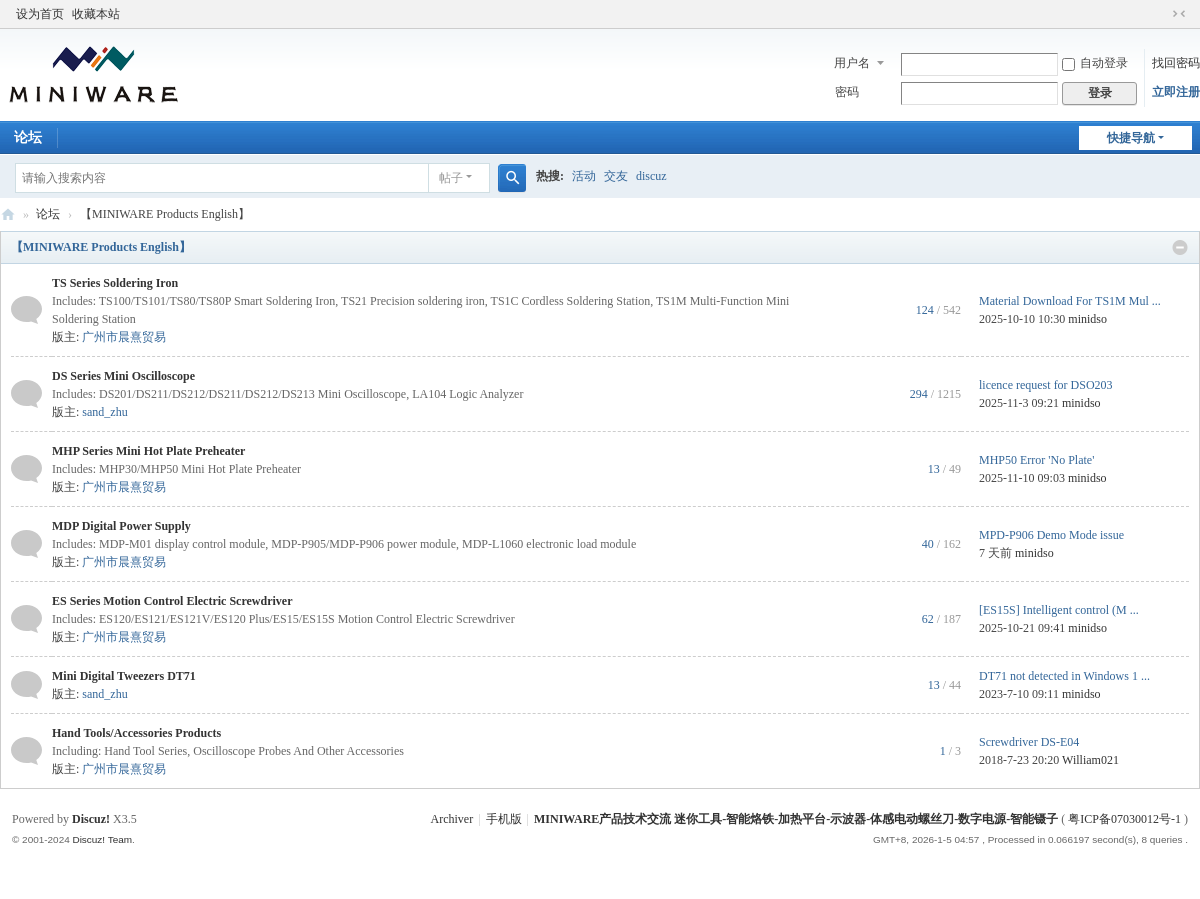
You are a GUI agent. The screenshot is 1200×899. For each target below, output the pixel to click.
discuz (651, 176)
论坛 (48, 214)
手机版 (504, 819)
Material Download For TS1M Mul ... (1070, 301)
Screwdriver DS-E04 (1029, 742)
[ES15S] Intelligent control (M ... (1059, 610)
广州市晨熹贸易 (124, 337)
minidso (1087, 319)
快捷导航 (1131, 138)
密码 (847, 92)
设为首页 (40, 14)
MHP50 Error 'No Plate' (1036, 460)
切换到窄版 (1179, 14)
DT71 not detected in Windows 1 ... (1064, 676)
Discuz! (91, 819)
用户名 (852, 63)
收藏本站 (96, 14)
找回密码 (1176, 63)
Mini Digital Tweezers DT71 (124, 676)
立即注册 (1176, 92)
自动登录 (1095, 63)
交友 (616, 176)
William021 (1090, 760)
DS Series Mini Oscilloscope (123, 376)
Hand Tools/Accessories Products (136, 733)
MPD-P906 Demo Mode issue (1051, 535)
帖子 (451, 178)
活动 (584, 176)
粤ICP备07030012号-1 (1124, 819)
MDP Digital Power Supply (121, 526)
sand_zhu (104, 412)
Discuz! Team (102, 839)
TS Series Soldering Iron (115, 283)
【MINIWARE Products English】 (101, 247)
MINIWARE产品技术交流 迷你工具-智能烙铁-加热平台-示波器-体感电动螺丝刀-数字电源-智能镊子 (8, 214)
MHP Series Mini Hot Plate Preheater (148, 451)
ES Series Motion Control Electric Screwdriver (172, 601)
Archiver (452, 819)
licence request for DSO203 (1046, 385)
